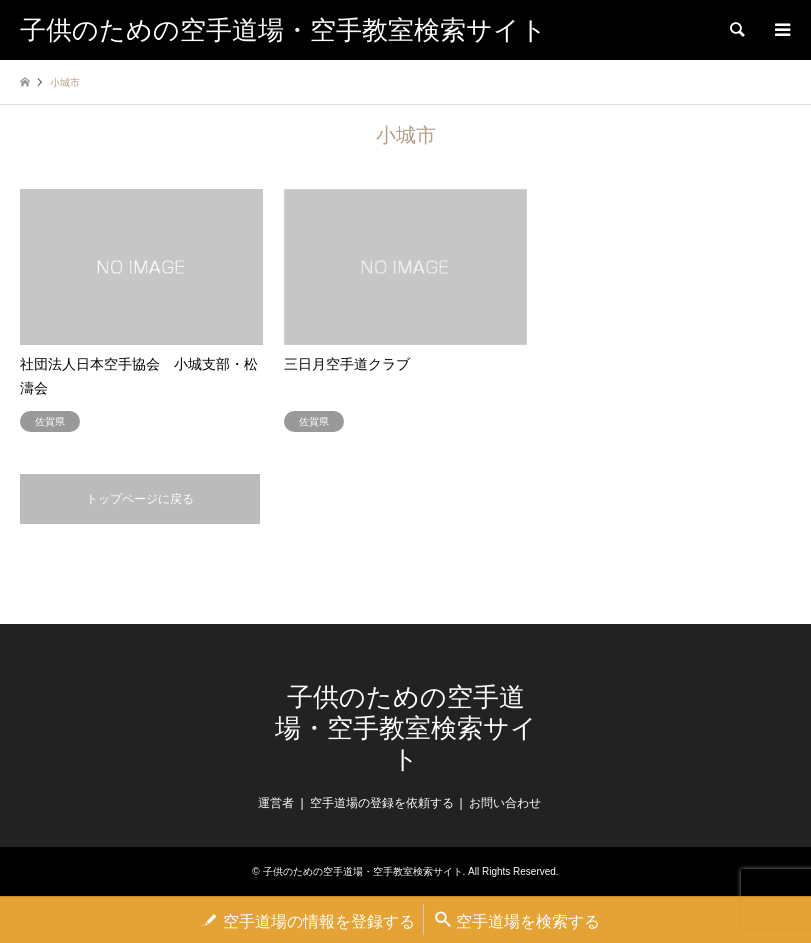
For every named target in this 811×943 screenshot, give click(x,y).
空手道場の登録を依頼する (382, 803)
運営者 (276, 803)
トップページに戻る (140, 499)
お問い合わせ (505, 803)
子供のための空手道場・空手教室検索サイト (406, 728)
